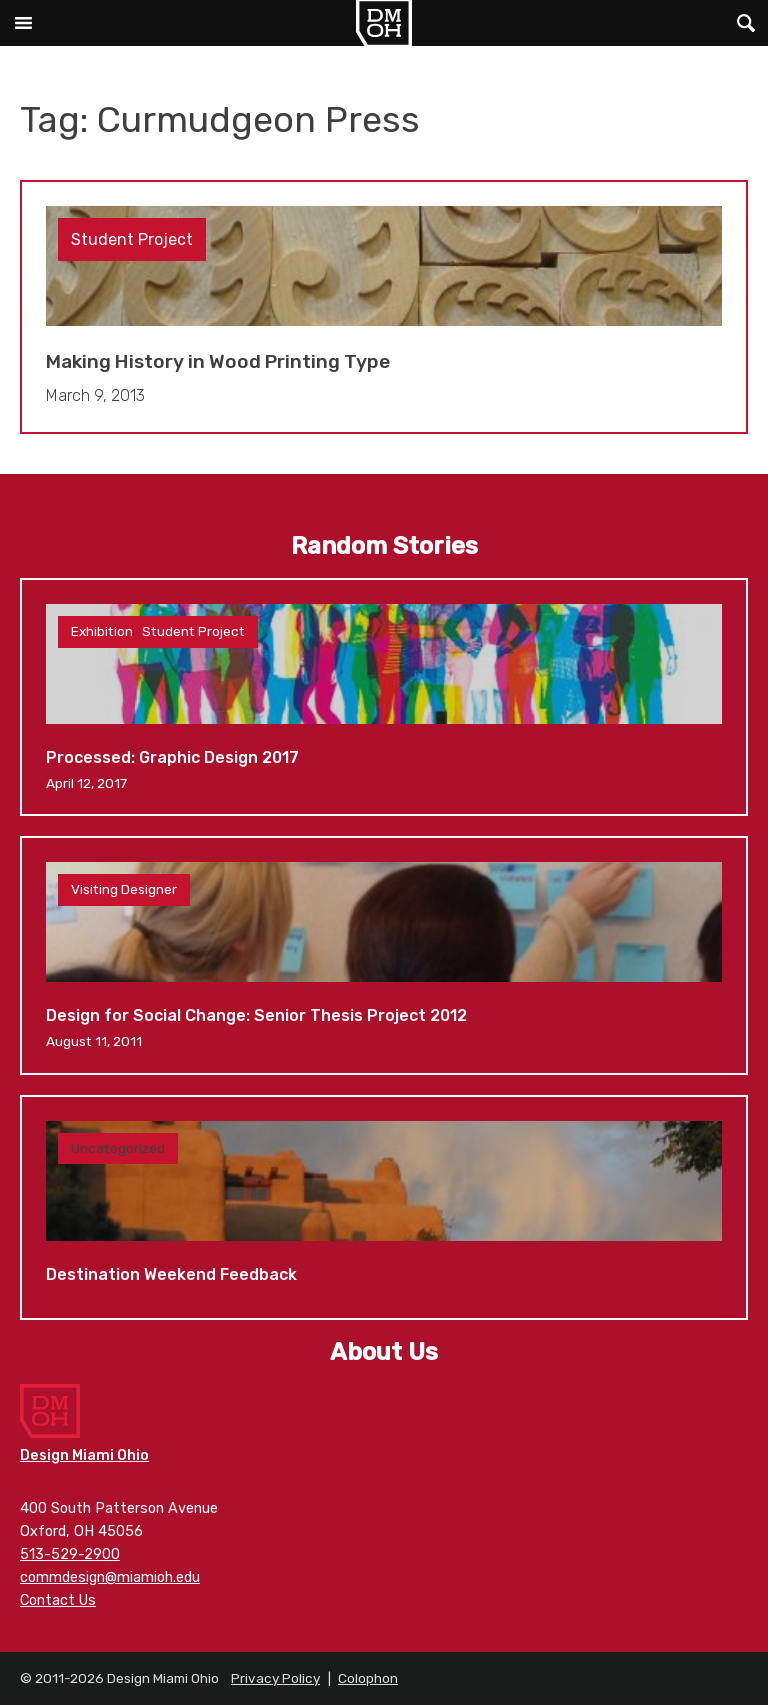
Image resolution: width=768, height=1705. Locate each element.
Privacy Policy (275, 1678)
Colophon (368, 1678)
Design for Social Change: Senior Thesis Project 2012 (384, 955)
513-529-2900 (70, 1554)
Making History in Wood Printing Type (384, 307)
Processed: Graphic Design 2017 (384, 697)
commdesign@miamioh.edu (110, 1577)
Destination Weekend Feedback (384, 1207)
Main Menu (23, 23)
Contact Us (58, 1600)
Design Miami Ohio (384, 23)
